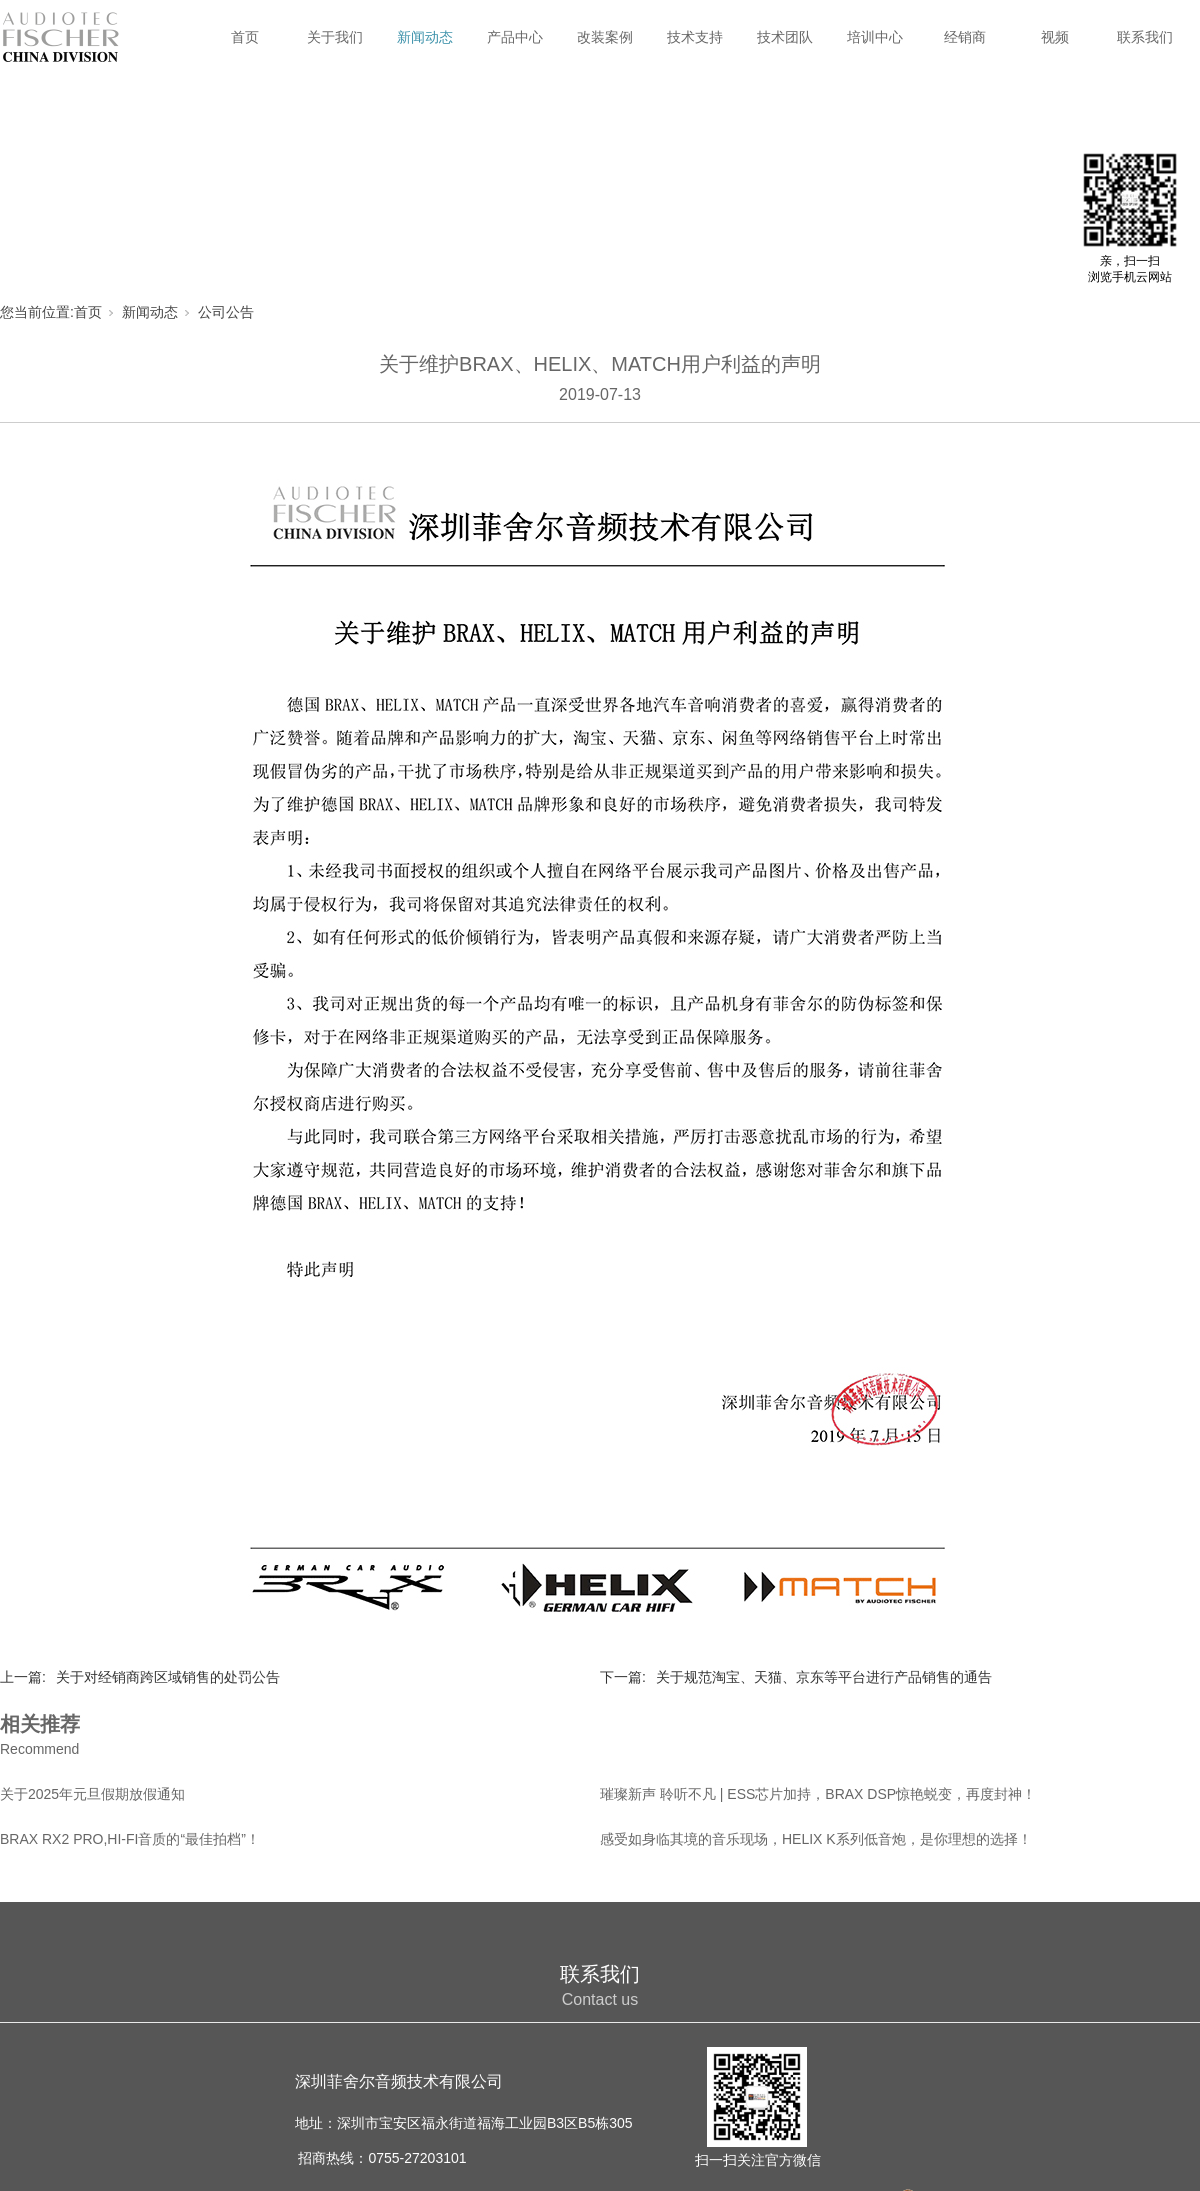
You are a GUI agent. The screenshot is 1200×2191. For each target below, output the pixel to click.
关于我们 (335, 37)
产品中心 (515, 37)
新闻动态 (425, 37)
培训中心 (875, 37)
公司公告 (226, 312)
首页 (245, 37)
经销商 (965, 37)
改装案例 (605, 37)
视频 (1055, 37)
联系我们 (1145, 37)
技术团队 (785, 37)
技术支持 (695, 37)
